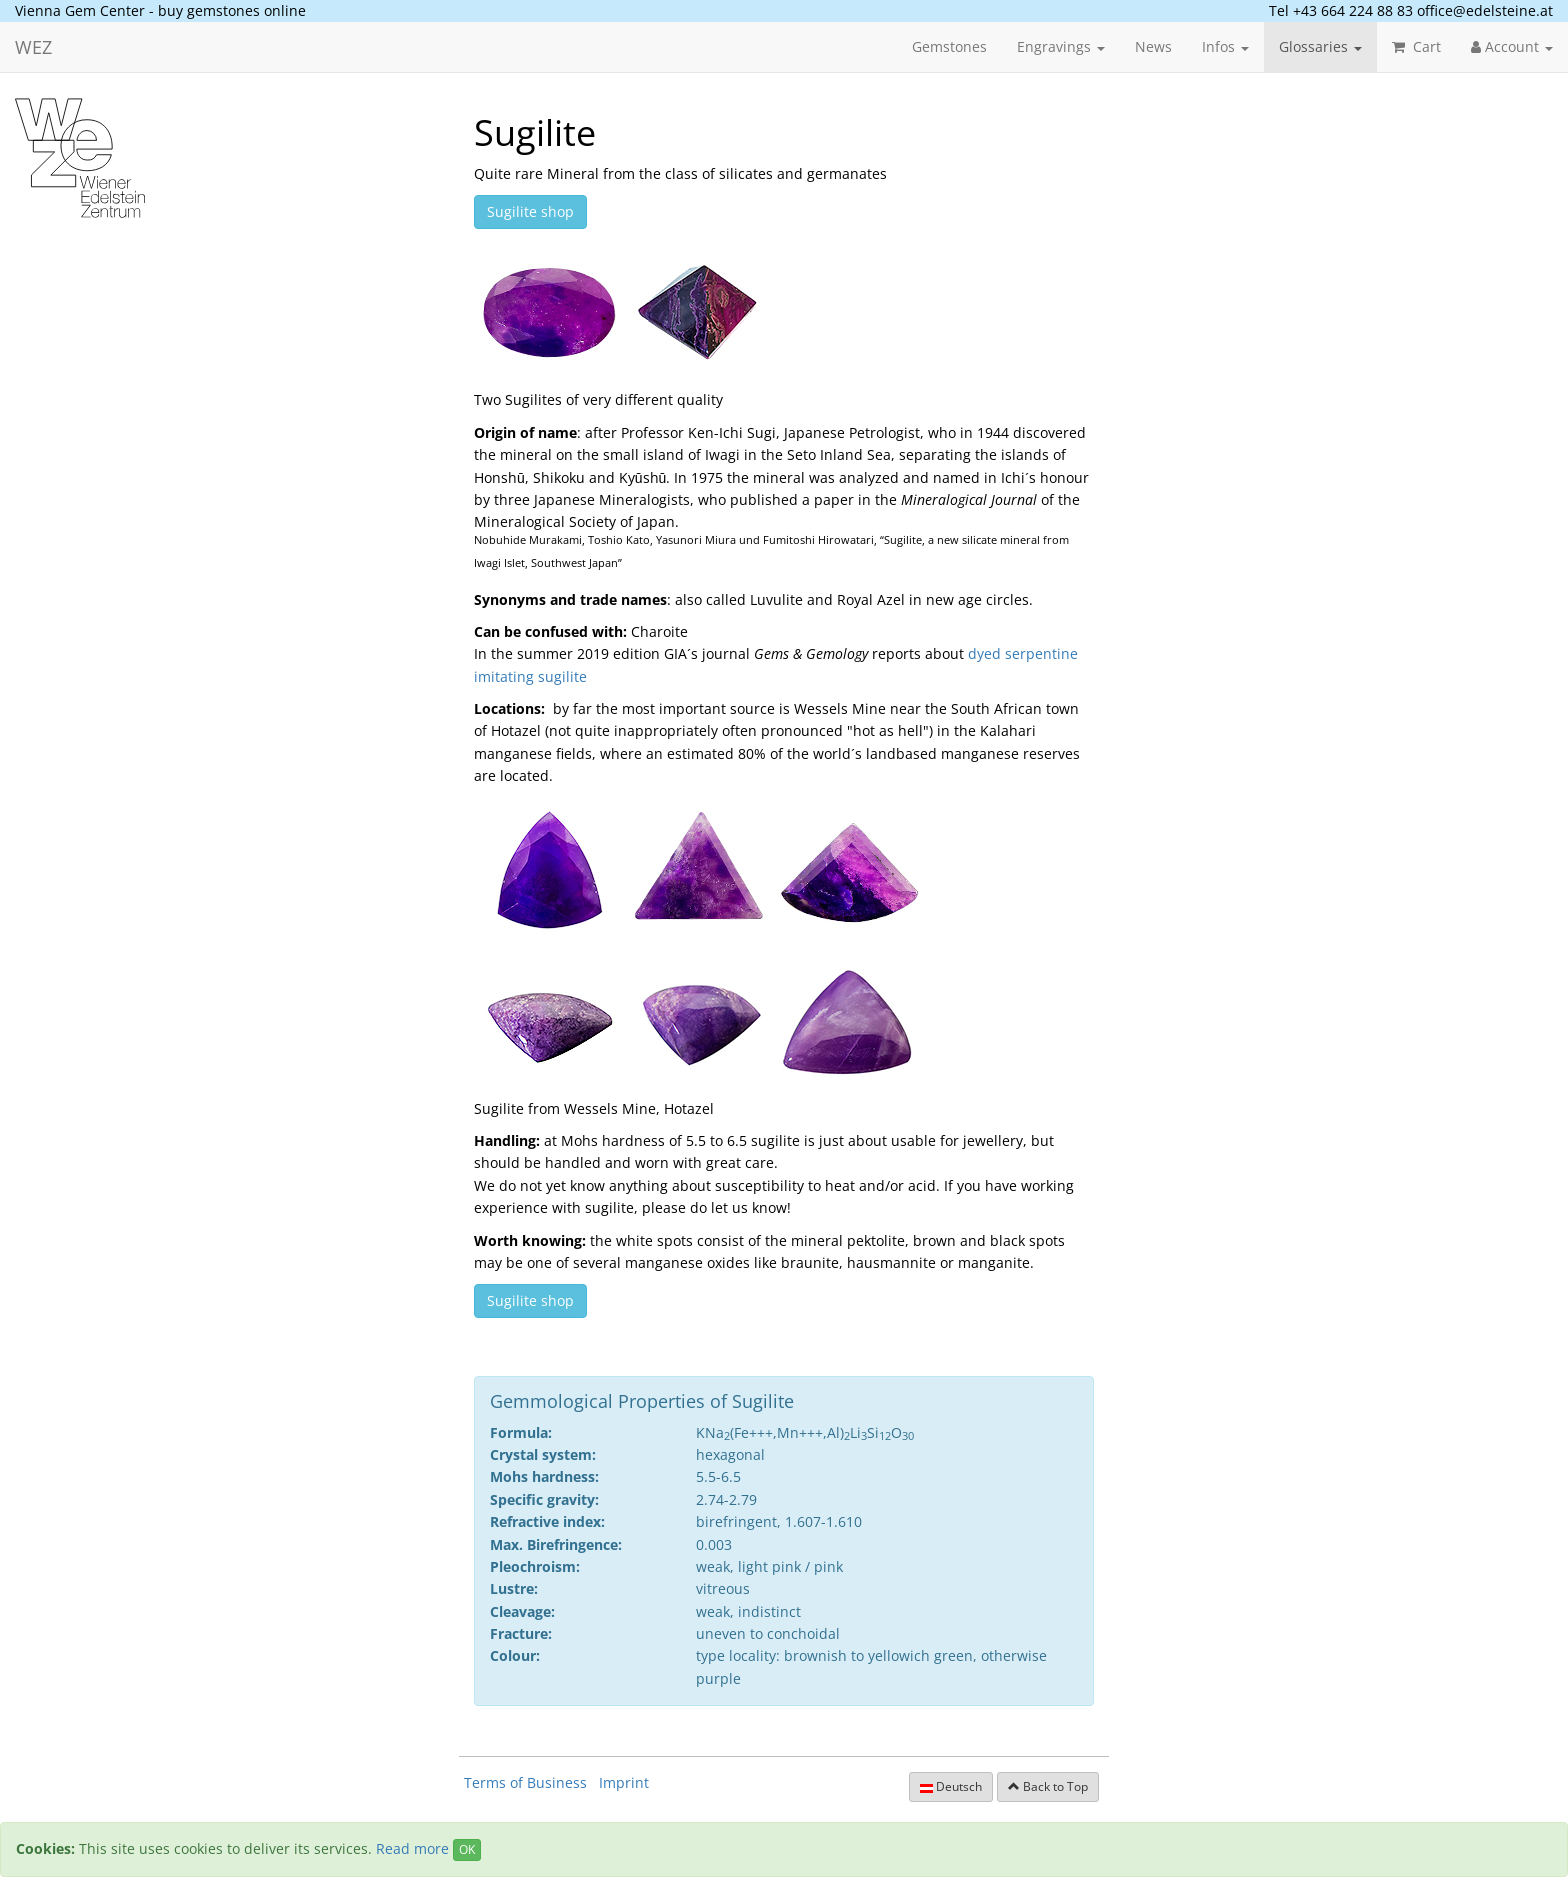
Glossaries (1320, 46)
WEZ (33, 47)
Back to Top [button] (1048, 1786)
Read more (412, 1848)
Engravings (1061, 46)
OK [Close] (467, 1849)
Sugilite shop (530, 211)
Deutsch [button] (951, 1786)
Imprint (624, 1782)
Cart (1416, 46)
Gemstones (949, 46)
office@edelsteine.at (1485, 10)
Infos (1225, 46)
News (1153, 46)
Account (1512, 46)
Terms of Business (525, 1782)
